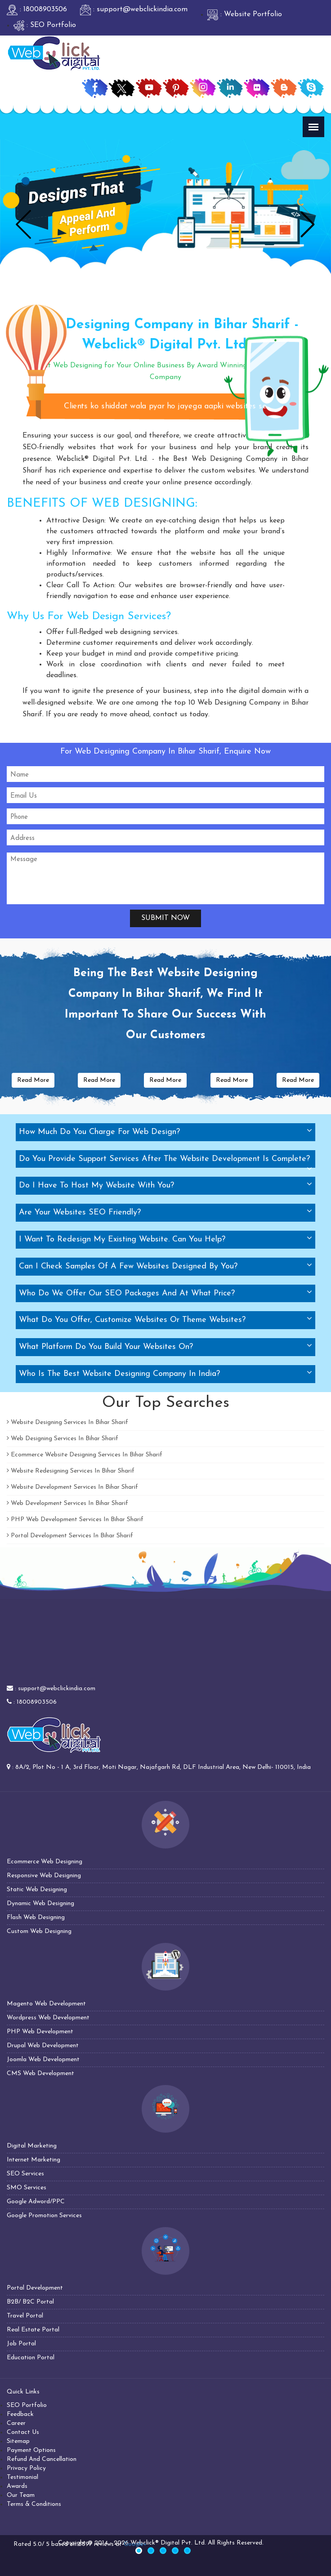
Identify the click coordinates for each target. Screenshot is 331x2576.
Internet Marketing (33, 2159)
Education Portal (30, 2357)
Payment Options (31, 2450)
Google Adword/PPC (36, 2201)
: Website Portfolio (244, 14)
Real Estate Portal (33, 2329)
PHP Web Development (40, 2031)
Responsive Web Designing (44, 1875)
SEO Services (25, 2173)
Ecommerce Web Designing (44, 1861)
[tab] (165, 1132)
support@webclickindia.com (56, 1688)
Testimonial (22, 2477)
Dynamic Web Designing (40, 1903)
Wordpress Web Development (48, 2017)
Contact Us (23, 2432)
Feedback (20, 2414)
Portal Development (35, 2288)
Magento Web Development (46, 2003)
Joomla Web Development (43, 2059)
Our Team (21, 2495)
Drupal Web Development (43, 2045)
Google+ (135, 2544)
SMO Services (26, 2187)
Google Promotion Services (44, 2215)
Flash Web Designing (36, 1917)
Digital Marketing (32, 2146)
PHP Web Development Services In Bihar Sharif (75, 1519)
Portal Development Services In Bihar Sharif (70, 1535)
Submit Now (165, 918)
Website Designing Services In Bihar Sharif (67, 1422)
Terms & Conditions (34, 2504)
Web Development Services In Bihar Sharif (67, 1503)
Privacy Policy (26, 2468)
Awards (17, 2486)
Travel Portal (25, 2316)
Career (16, 2423)
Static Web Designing (37, 1889)
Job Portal (21, 2343)
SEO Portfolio (27, 2405)
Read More (33, 1080)
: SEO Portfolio (44, 25)
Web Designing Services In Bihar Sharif (62, 1438)
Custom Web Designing (39, 1931)
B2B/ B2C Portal (30, 2302)
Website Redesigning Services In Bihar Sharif (70, 1471)
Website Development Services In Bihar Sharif (72, 1487)
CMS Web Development (40, 2073)
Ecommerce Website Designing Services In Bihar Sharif (84, 1454)
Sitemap (18, 2441)
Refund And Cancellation (41, 2459)
